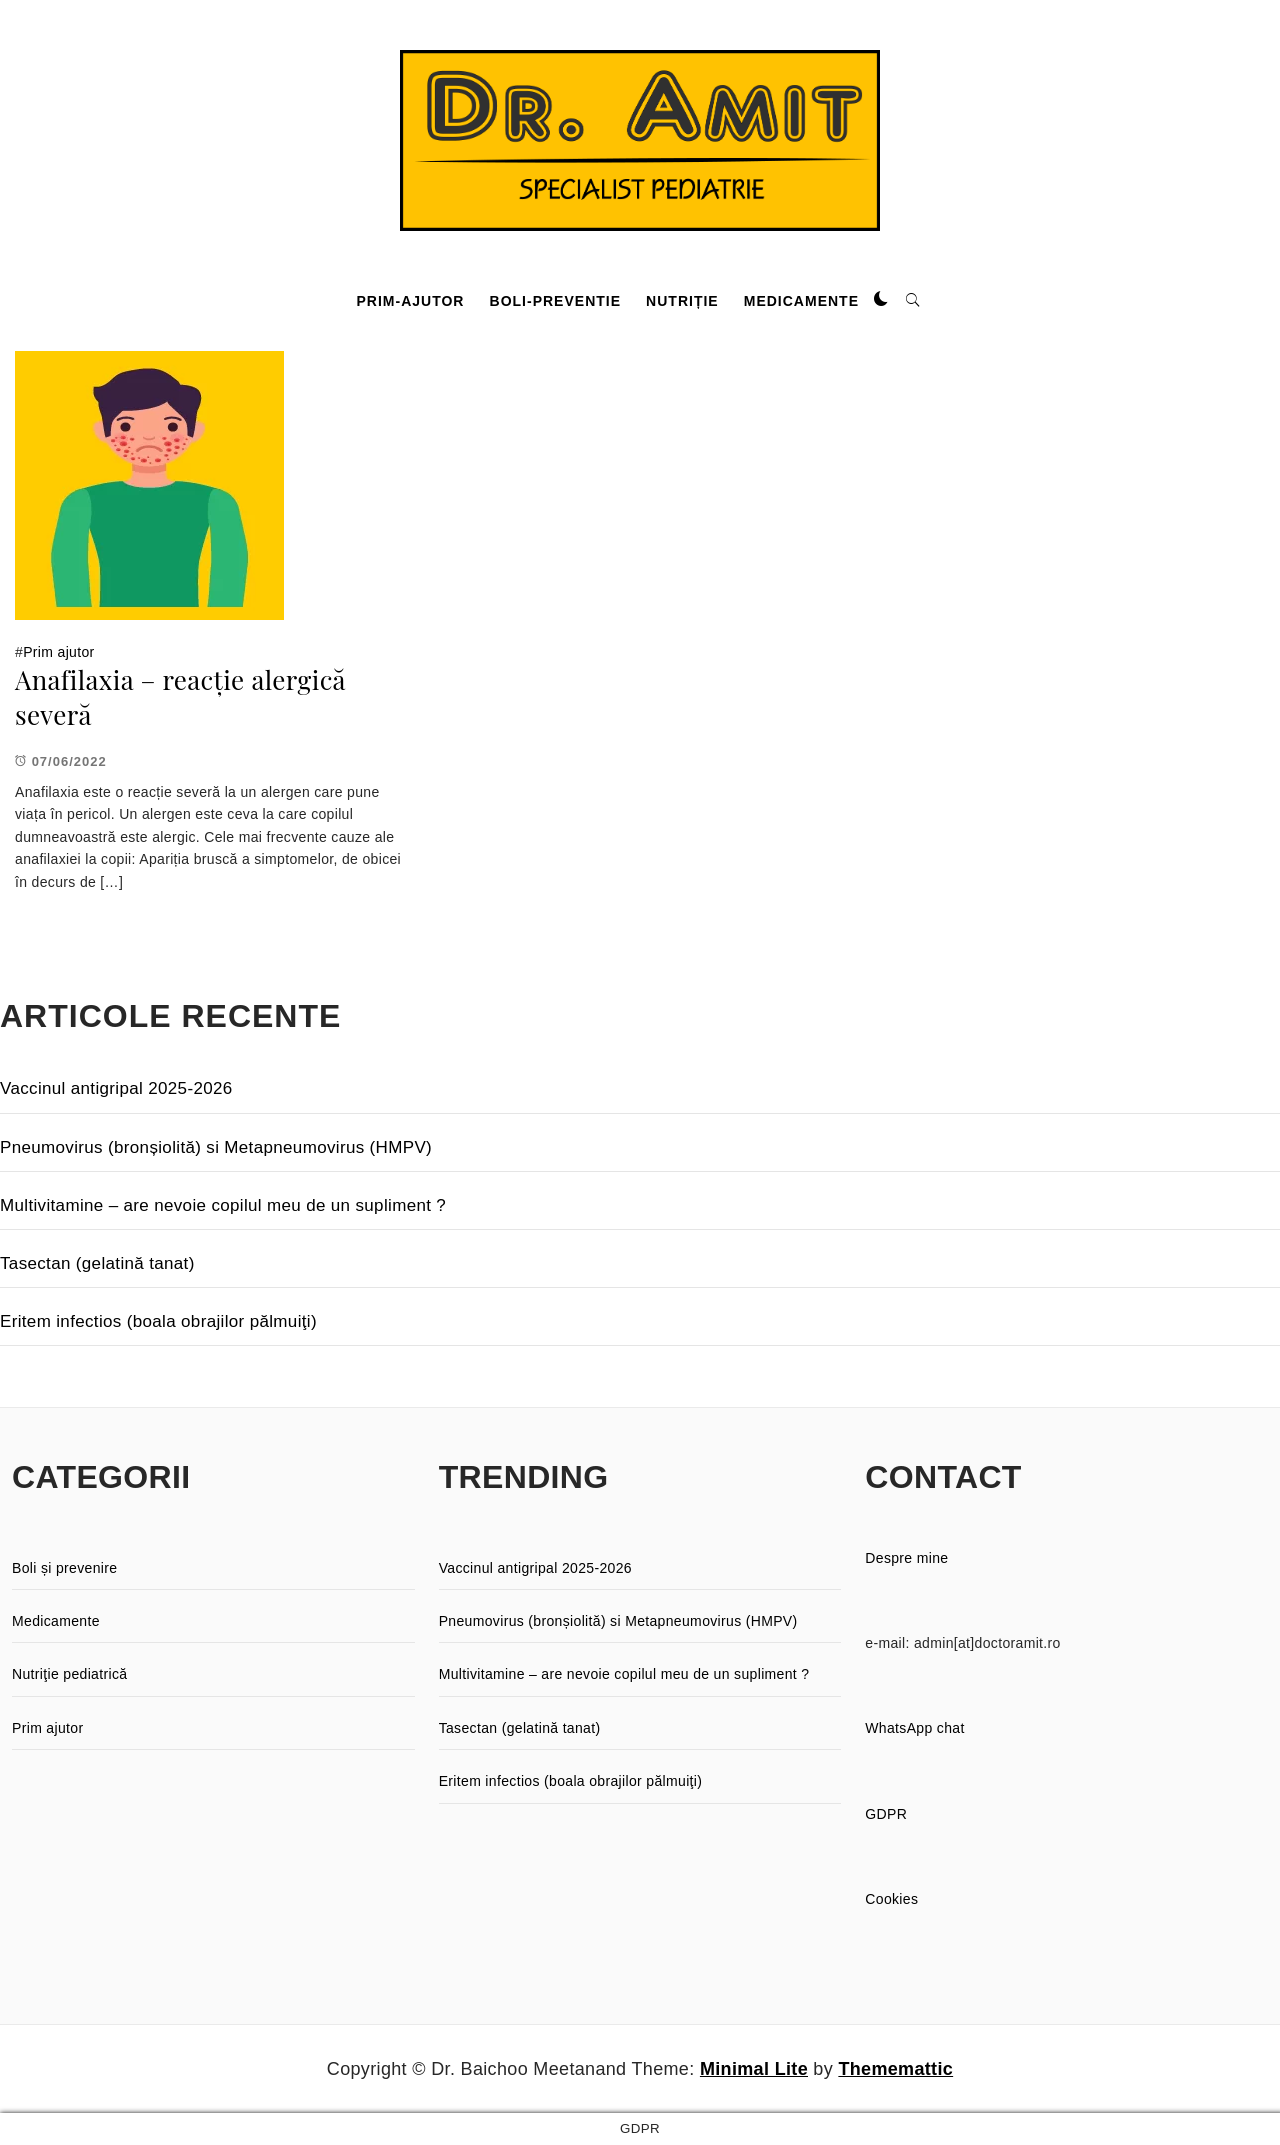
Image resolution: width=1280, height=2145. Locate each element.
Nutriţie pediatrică (69, 1674)
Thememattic (895, 2069)
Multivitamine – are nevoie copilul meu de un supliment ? (223, 1205)
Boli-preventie (555, 301)
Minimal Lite (754, 2069)
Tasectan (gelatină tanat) (97, 1263)
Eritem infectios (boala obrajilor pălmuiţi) (158, 1321)
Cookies (891, 1899)
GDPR (886, 1814)
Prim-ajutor (411, 301)
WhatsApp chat (914, 1728)
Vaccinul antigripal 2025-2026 (116, 1088)
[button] (881, 300)
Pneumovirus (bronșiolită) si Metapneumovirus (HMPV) (216, 1147)
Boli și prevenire (64, 1568)
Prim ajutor (58, 652)
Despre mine (906, 1558)
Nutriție (682, 301)
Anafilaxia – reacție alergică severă (180, 697)
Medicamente (801, 301)
